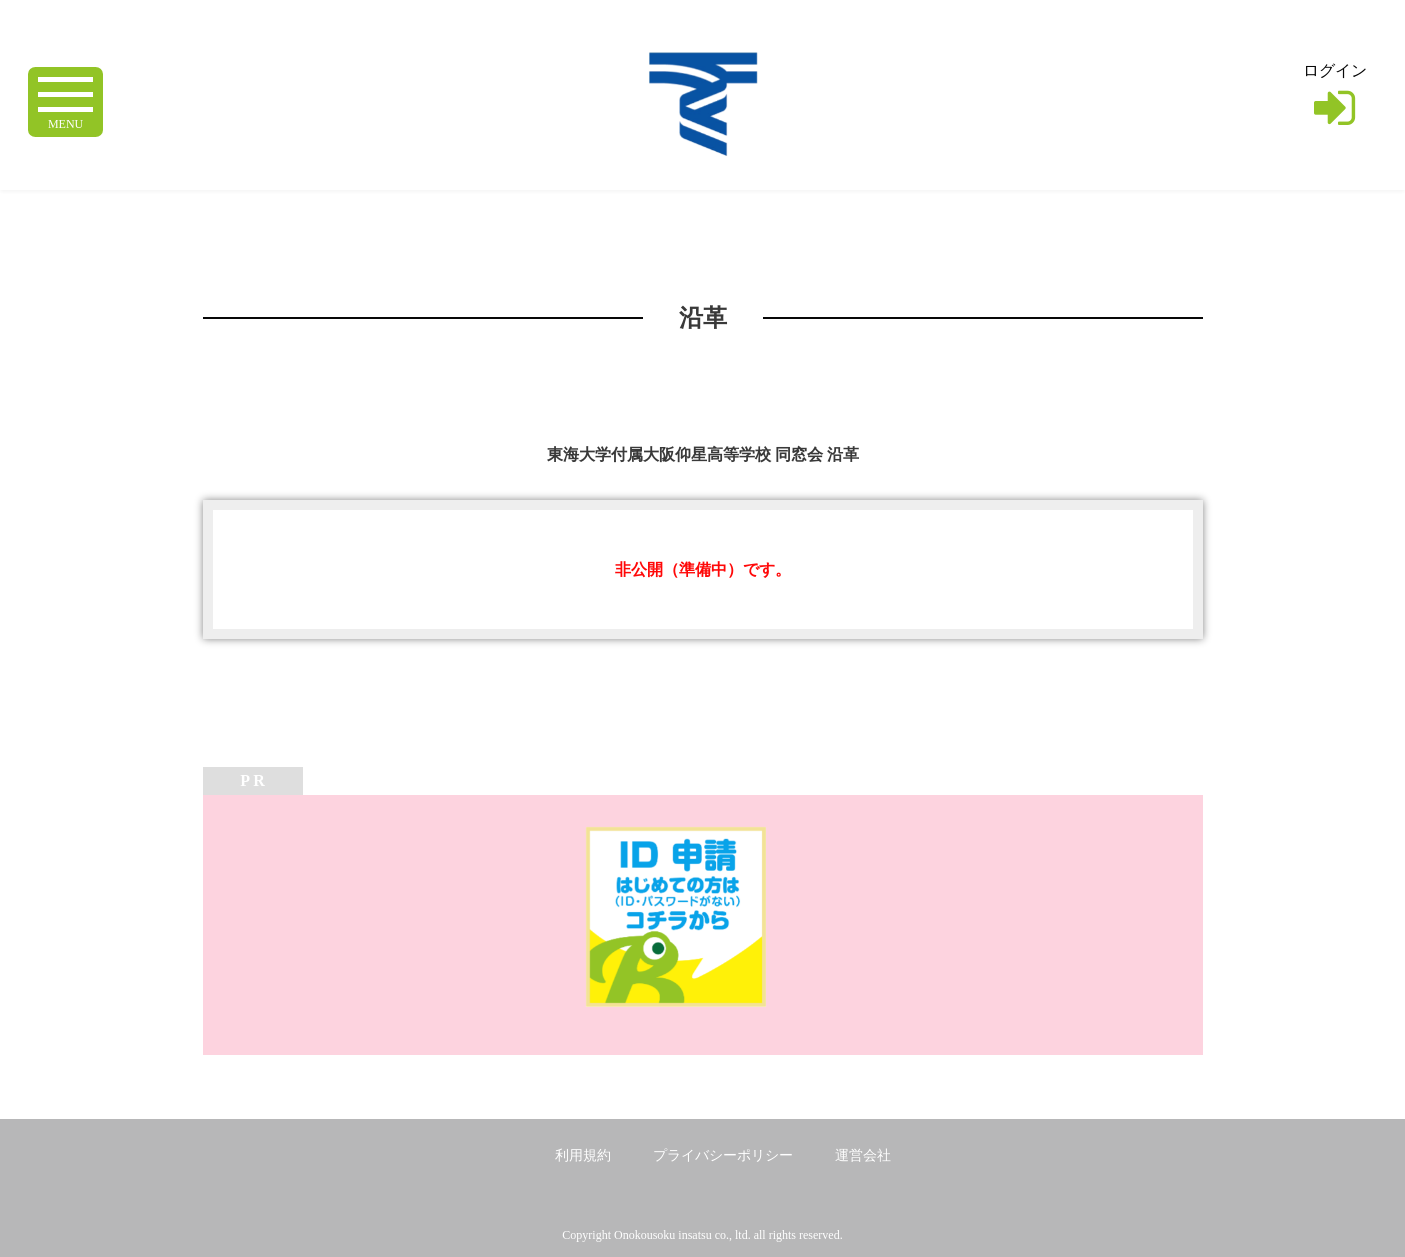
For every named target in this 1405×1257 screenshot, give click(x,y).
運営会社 (863, 1155)
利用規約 (583, 1155)
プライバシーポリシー (723, 1155)
